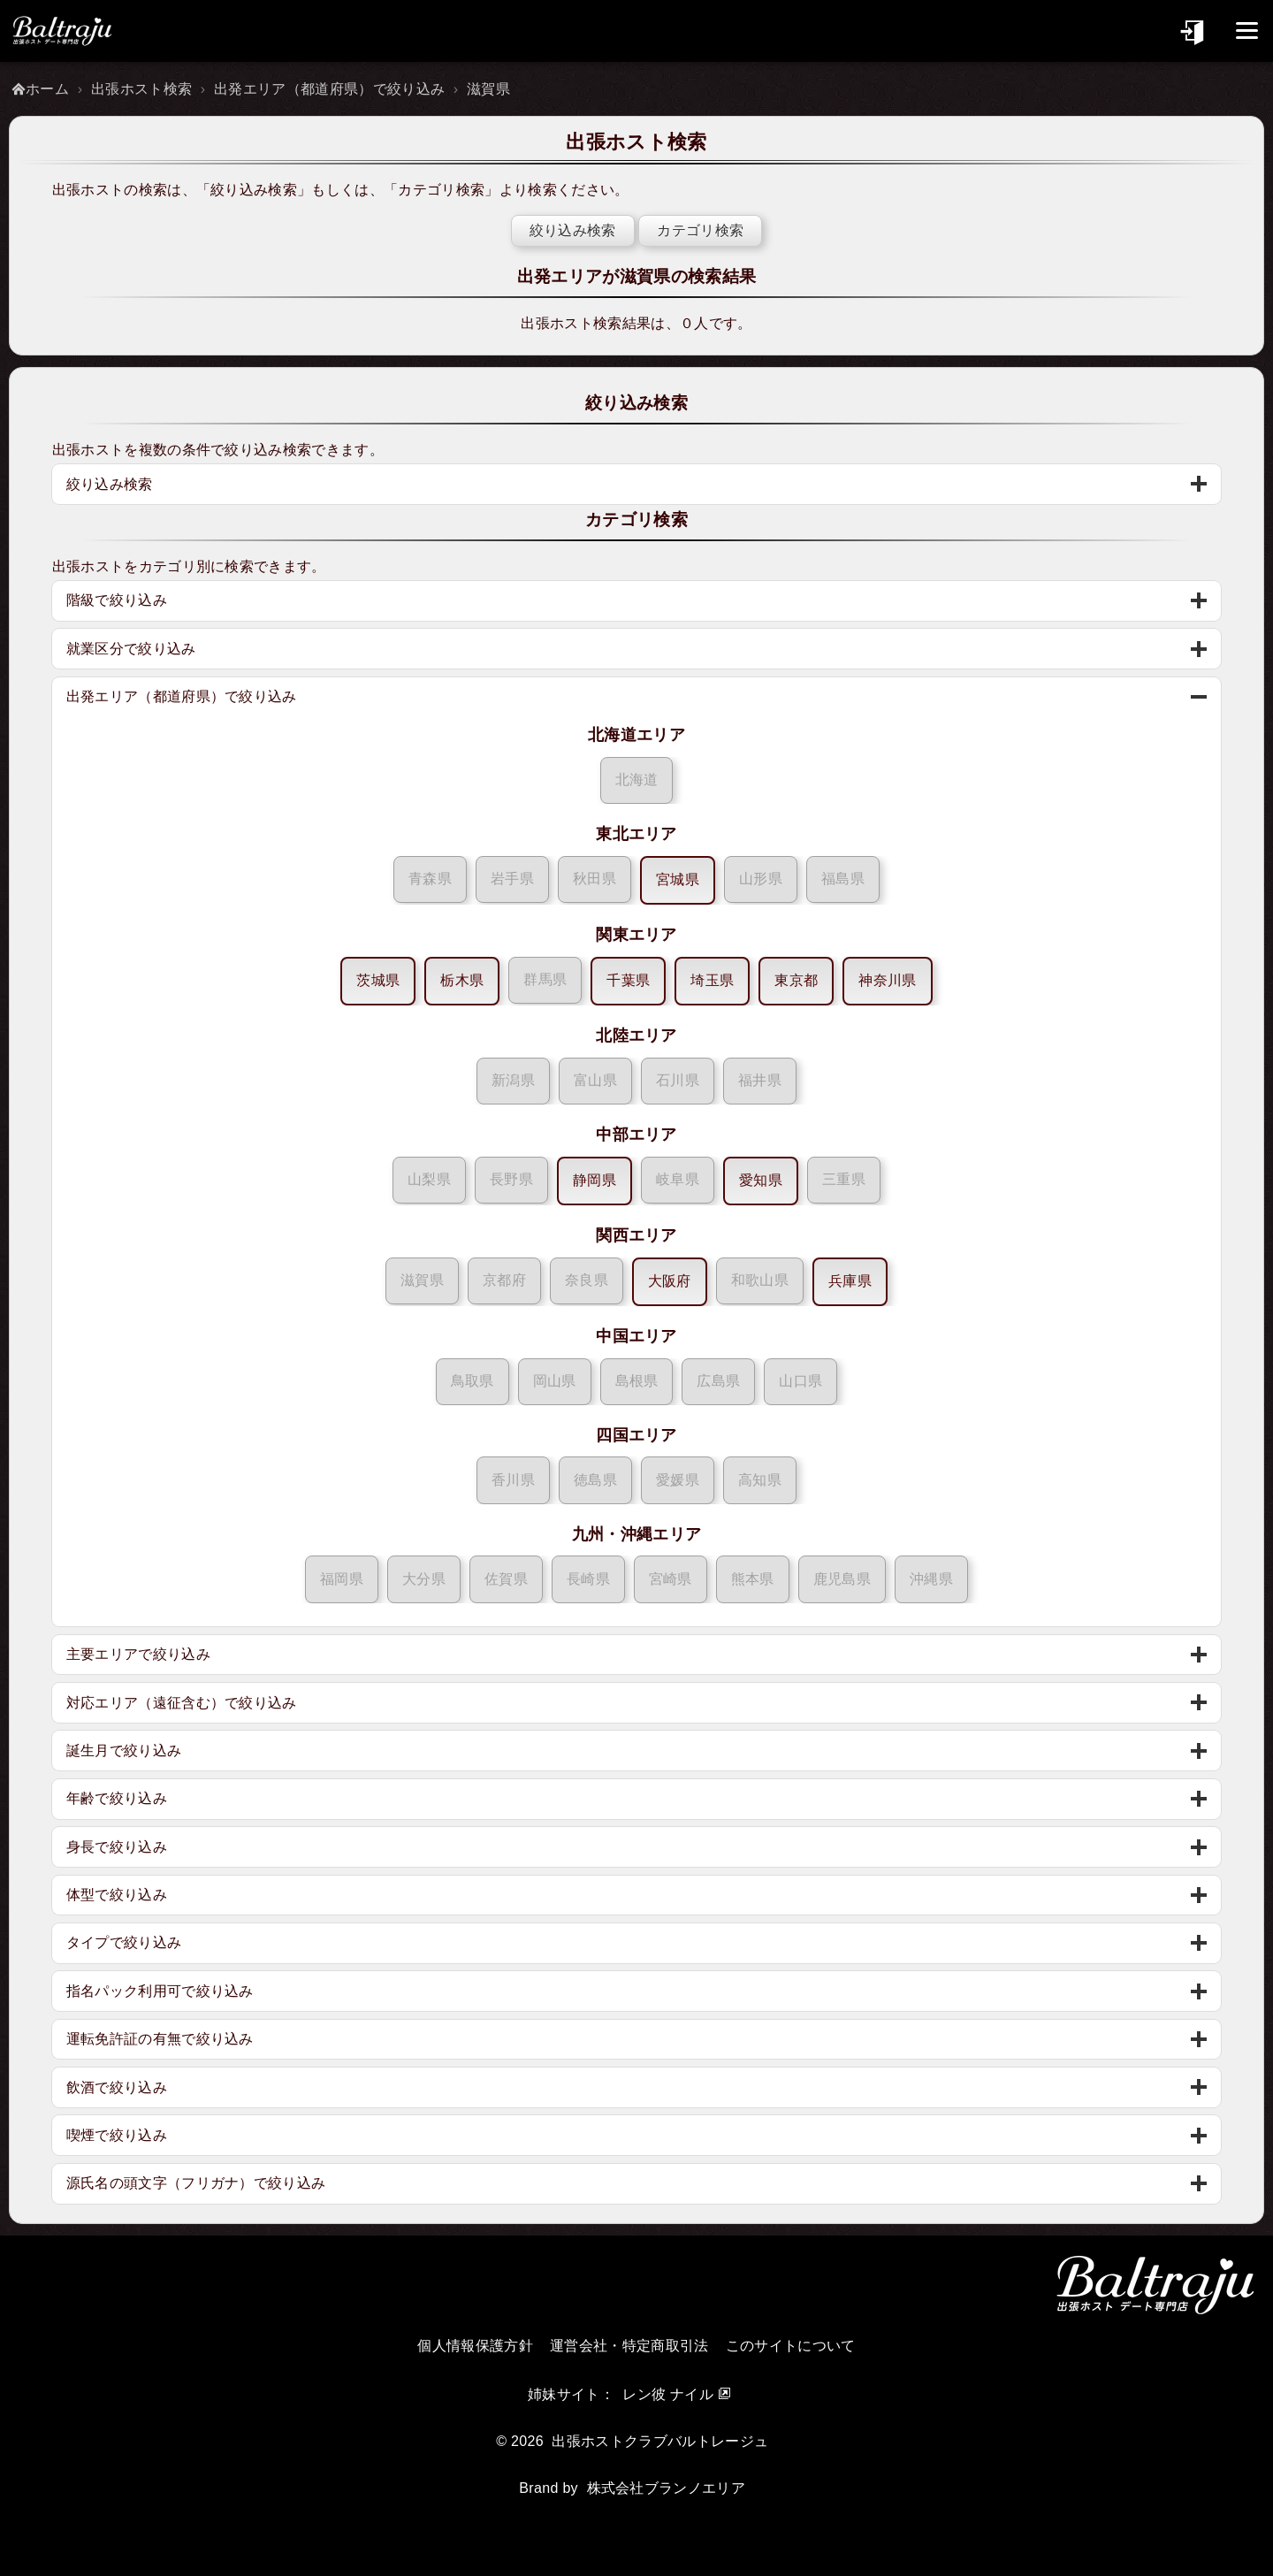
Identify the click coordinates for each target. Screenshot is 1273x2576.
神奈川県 (887, 980)
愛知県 (760, 1180)
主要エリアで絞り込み (139, 1654)
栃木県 (462, 980)
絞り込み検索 (255, 189)
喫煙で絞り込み (117, 2135)
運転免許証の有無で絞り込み (161, 2038)
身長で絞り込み (117, 1846)
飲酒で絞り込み (117, 2087)
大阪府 (669, 1280)
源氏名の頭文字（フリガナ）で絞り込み (197, 2182)
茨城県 (378, 980)
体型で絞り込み (117, 1894)
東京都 (796, 980)
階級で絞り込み (117, 600)
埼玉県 (712, 980)
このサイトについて (791, 2345)
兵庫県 (850, 1280)
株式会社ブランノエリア (666, 2488)
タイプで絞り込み (125, 1942)
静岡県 (594, 1180)
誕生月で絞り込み (125, 1750)
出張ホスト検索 (141, 88)
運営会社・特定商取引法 (629, 2345)
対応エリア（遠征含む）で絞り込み (182, 1702)
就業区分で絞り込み (132, 648)
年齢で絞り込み (117, 1798)
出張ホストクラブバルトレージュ (660, 2441)
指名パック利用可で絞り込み (161, 1991)
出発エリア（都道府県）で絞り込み (329, 88)
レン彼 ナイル (667, 2394)
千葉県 (628, 980)
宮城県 (677, 879)
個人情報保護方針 (475, 2345)
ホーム (47, 88)
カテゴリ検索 (443, 189)
